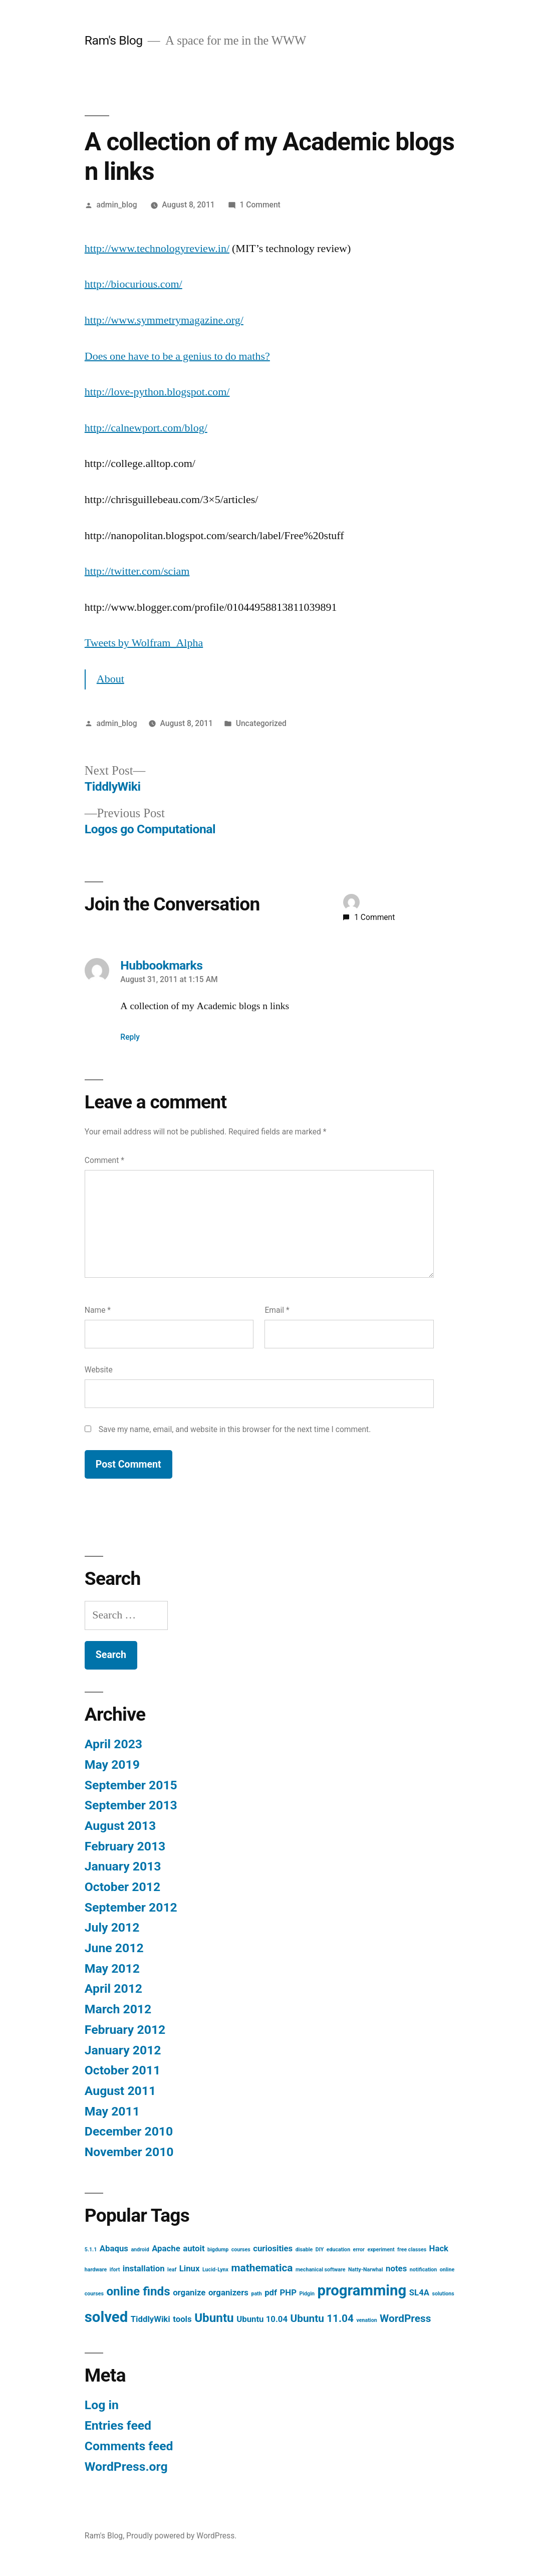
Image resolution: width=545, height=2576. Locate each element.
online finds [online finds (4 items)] (138, 2291)
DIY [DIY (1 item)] (320, 2249)
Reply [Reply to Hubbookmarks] (130, 1037)
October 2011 (122, 2070)
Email (276, 1310)
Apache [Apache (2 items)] (166, 2248)
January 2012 (123, 2050)
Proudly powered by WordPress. (181, 2535)
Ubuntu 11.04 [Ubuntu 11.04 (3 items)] (322, 2318)
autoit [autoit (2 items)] (193, 2248)
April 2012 (113, 1988)
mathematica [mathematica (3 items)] (262, 2268)
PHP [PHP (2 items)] (288, 2292)
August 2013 (120, 1825)
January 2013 (123, 1866)
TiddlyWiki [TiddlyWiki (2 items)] (150, 2319)
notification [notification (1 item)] (423, 2269)
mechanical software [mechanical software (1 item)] (321, 2269)
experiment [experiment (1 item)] (380, 2249)
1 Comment (259, 204)
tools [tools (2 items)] (182, 2319)
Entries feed (118, 2425)
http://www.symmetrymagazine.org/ (164, 320)
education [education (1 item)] (338, 2249)
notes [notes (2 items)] (396, 2268)
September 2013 (131, 1805)
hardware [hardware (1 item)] (96, 2269)
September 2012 (131, 1907)
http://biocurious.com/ (133, 284)
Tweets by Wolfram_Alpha (144, 643)
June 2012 (114, 1948)
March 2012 (118, 2009)
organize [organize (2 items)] (189, 2292)
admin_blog (117, 204)
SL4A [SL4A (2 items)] (419, 2292)
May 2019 (112, 1764)
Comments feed (129, 2446)
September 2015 (131, 1785)
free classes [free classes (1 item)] (411, 2249)
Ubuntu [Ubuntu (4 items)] (214, 2318)
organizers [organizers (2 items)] (228, 2292)
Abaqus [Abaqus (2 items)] (114, 2248)
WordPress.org (126, 2466)
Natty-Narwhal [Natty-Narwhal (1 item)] (365, 2269)
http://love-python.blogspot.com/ (157, 392)
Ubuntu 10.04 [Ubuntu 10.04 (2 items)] (262, 2319)
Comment (104, 1160)
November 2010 (129, 2152)
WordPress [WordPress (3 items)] (405, 2318)
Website (99, 1369)
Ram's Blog (114, 40)
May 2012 (112, 1968)
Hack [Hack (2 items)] (439, 2248)
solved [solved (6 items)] (106, 2316)
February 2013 (125, 1846)
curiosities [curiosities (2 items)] (273, 2248)
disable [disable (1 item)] (304, 2249)
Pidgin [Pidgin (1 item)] (307, 2293)
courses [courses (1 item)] (240, 2249)
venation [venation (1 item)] (366, 2320)
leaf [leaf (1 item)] (171, 2269)
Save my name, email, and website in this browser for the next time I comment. (235, 1429)
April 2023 (113, 1744)
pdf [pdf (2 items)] (270, 2292)
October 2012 (122, 1887)
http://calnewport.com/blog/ (146, 428)
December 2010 (129, 2131)
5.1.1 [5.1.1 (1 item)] (91, 2249)
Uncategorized (261, 723)
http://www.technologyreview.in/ (157, 249)
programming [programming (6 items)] (361, 2290)
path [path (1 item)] (256, 2293)
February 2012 (125, 2029)
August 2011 (120, 2090)
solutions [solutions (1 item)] (443, 2293)
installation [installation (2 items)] (144, 2268)
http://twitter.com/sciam (137, 571)
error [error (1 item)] (359, 2249)
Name (98, 1310)
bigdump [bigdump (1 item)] (217, 2249)
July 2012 (112, 1927)
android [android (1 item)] (140, 2249)
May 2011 (112, 2111)
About (110, 679)
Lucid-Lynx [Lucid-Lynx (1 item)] (215, 2269)
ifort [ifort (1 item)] (115, 2269)
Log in (102, 2405)
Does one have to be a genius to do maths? (177, 356)
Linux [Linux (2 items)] (189, 2268)
